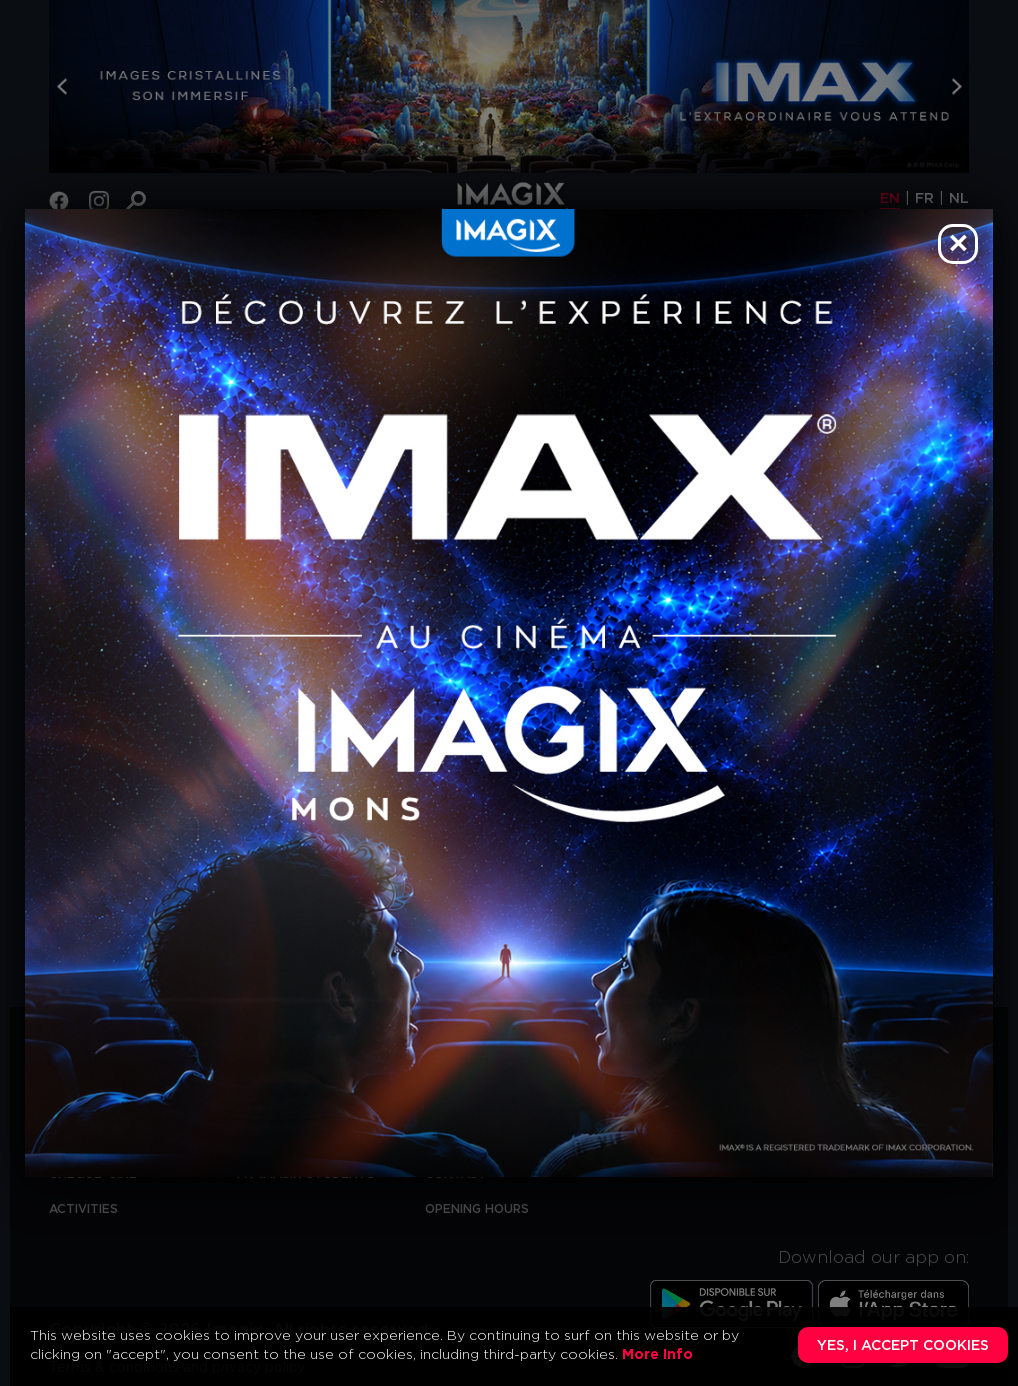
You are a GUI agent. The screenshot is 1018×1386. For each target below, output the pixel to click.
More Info (657, 1355)
